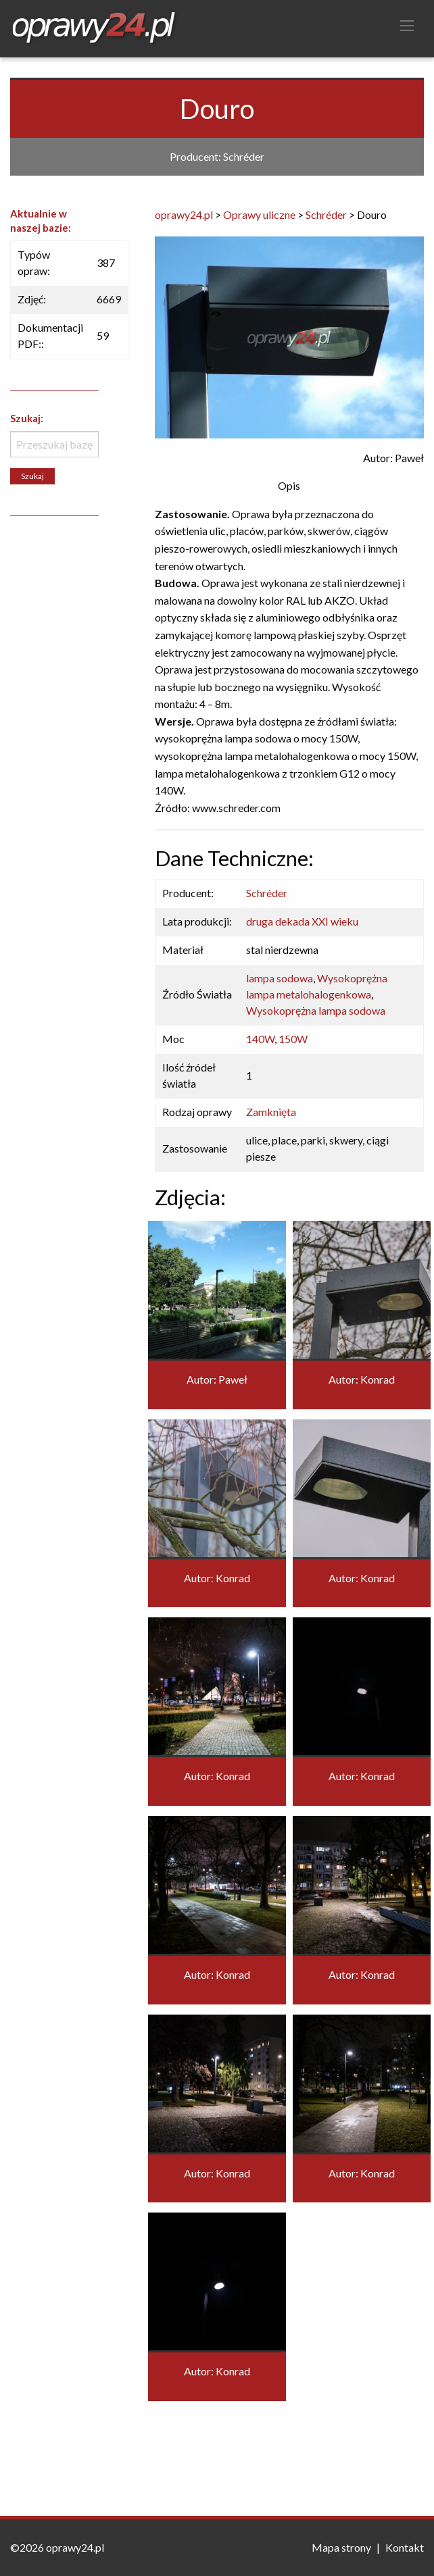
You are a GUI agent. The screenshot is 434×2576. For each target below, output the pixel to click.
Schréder (266, 892)
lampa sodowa (279, 977)
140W (260, 1038)
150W (293, 1038)
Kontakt (404, 2547)
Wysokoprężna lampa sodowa (315, 1010)
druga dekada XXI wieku (302, 921)
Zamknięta (271, 1111)
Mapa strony (341, 2547)
